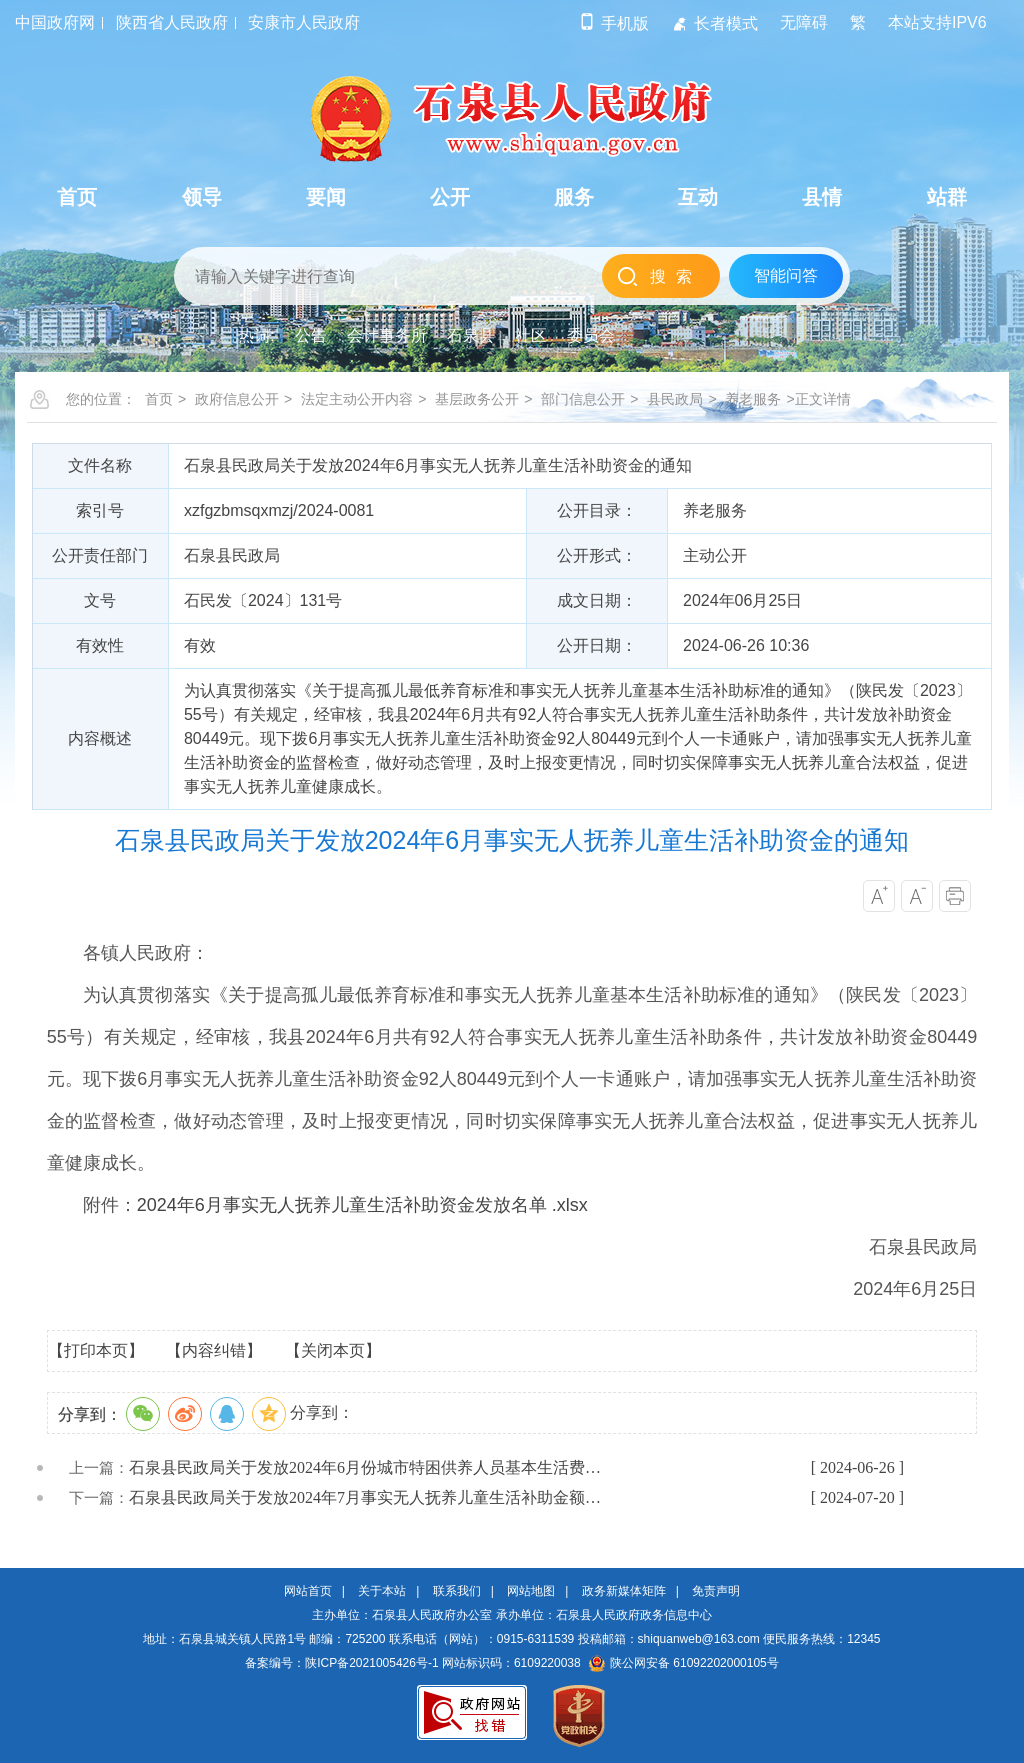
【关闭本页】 (333, 1350)
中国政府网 (55, 22)
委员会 (591, 335)
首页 (159, 399)
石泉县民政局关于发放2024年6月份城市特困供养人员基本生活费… (365, 1467)
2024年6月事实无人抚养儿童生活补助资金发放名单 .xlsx (362, 1205)
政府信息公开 (237, 399)
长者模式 (714, 23)
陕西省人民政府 (172, 22)
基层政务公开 (477, 399)
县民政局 (675, 399)
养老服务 (753, 399)
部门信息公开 (583, 399)
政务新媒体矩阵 (624, 1591)
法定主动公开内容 (357, 399)
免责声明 (716, 1591)
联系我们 (457, 1591)
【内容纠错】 (214, 1350)
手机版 (613, 23)
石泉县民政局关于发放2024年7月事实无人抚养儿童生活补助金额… (365, 1497)
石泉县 (471, 335)
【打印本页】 (96, 1350)
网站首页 (308, 1591)
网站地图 (531, 1591)
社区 (531, 335)
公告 (311, 335)
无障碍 (804, 22)
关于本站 (382, 1591)
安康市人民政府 (304, 22)
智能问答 (786, 275)
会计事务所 (387, 335)
